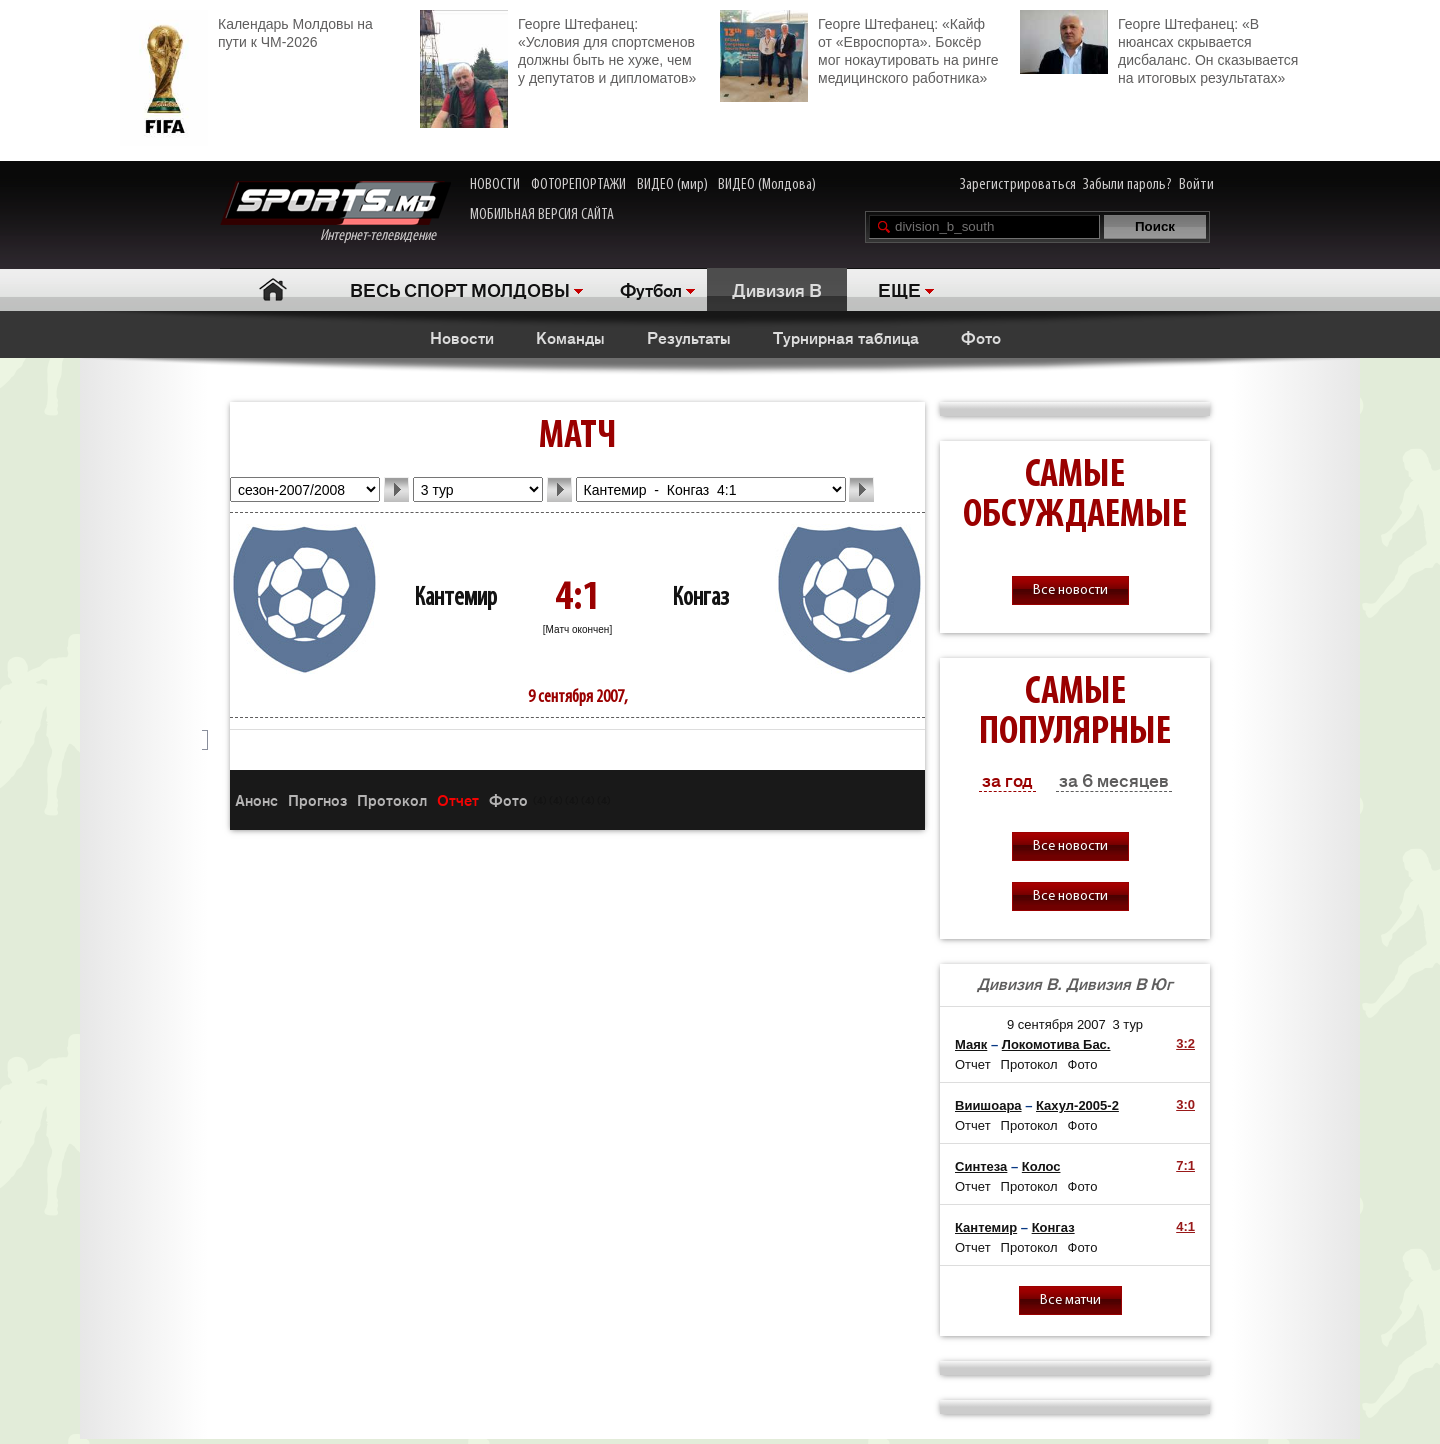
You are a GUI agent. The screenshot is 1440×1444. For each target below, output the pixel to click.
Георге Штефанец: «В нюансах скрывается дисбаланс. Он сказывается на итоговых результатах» (1159, 48)
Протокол (392, 799)
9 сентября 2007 (1056, 1024)
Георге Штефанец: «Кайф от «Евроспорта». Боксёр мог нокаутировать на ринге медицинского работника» (859, 48)
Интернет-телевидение (335, 212)
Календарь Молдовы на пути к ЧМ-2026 (246, 30)
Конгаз (700, 598)
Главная (272, 289)
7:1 (1185, 1165)
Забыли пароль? (1127, 185)
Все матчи (1070, 1300)
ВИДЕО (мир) (672, 185)
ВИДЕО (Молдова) (767, 185)
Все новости (1070, 590)
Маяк (971, 1044)
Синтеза (981, 1166)
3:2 (1185, 1043)
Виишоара (988, 1105)
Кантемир (455, 598)
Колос (1041, 1166)
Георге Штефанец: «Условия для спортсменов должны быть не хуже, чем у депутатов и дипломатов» (558, 48)
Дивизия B (777, 289)
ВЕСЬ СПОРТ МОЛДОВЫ (460, 289)
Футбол (651, 289)
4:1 (1185, 1226)
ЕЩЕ (899, 289)
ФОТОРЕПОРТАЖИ (578, 185)
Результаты (689, 337)
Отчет (458, 799)
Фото (981, 337)
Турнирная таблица (846, 337)
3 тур (1128, 1024)
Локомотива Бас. (1056, 1044)
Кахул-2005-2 (1077, 1105)
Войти (1196, 185)
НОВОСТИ (495, 185)
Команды (570, 337)
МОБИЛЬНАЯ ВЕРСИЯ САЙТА (542, 215)
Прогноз (317, 799)
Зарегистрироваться (1018, 185)
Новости (462, 337)
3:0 (1185, 1104)
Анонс (256, 799)
